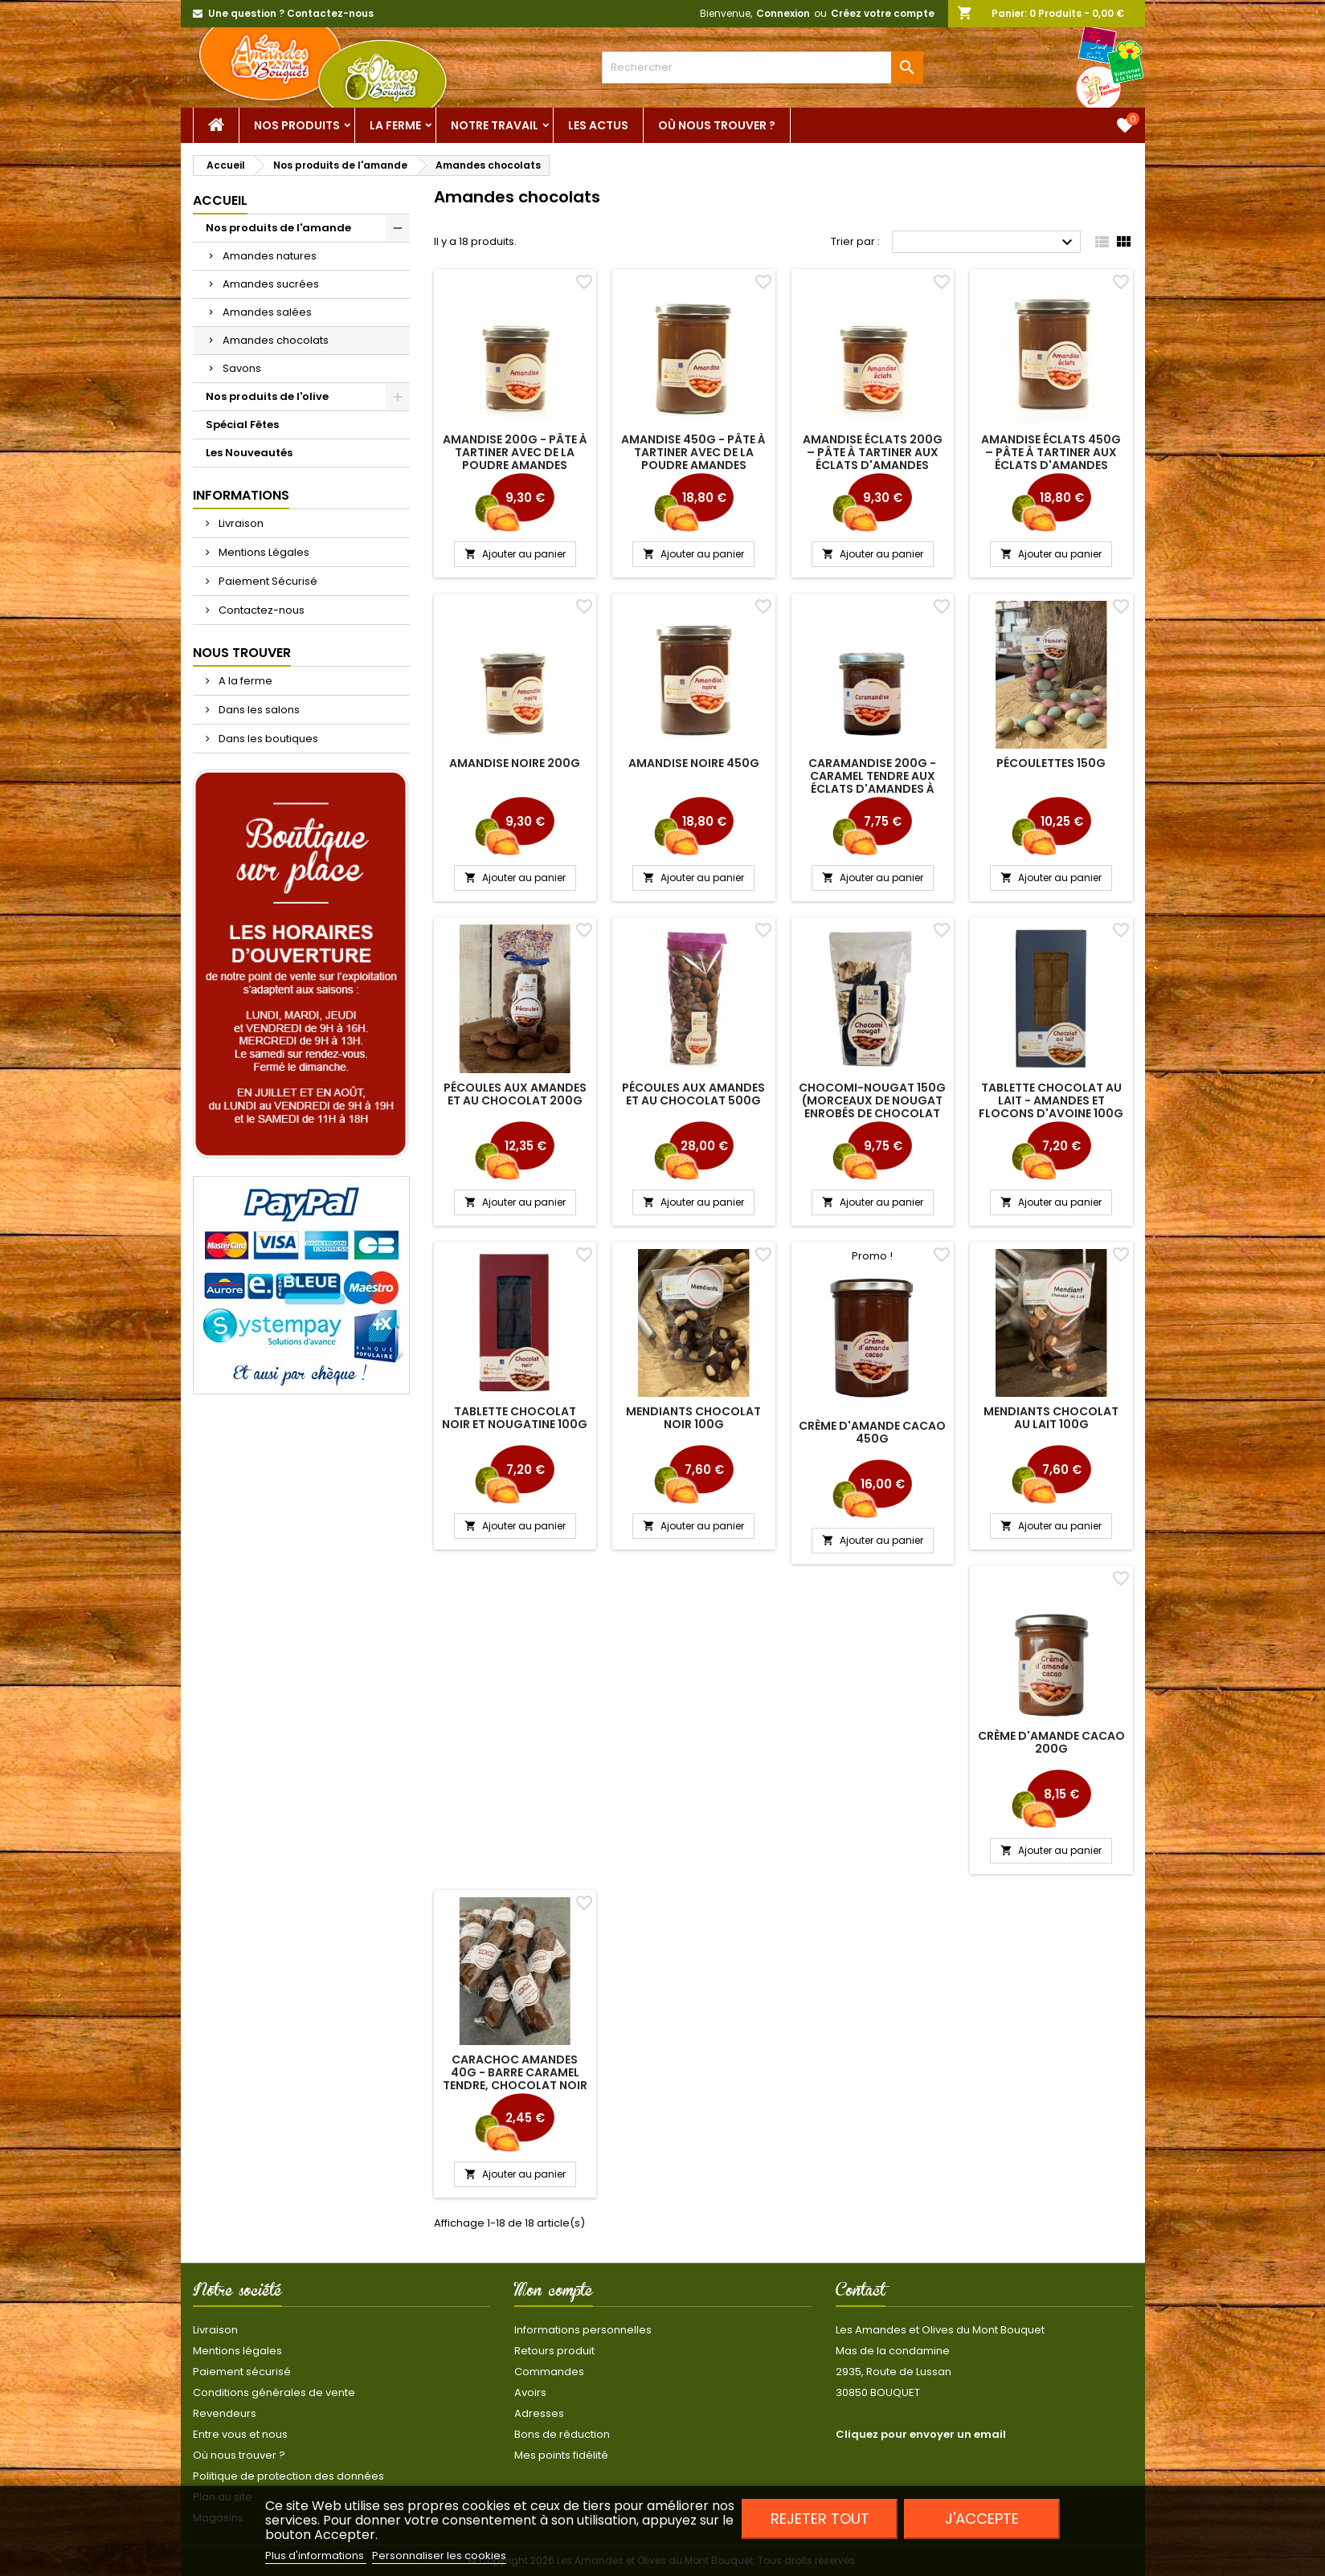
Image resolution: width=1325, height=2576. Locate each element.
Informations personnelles (583, 2329)
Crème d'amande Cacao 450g (872, 1432)
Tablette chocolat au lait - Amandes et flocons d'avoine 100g (1051, 1100)
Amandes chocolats (276, 340)
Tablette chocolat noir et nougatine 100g (514, 1417)
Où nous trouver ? (716, 125)
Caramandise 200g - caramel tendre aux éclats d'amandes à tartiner (872, 782)
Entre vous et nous (240, 2434)
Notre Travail (494, 125)
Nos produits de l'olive (267, 396)
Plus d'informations (315, 2555)
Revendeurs (224, 2413)
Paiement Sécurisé (266, 581)
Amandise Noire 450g (693, 763)
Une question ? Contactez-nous (291, 13)
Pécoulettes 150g (1051, 763)
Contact (860, 2293)
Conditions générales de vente (274, 2392)
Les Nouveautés (249, 452)
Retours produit (554, 2350)
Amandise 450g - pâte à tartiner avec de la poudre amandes (693, 452)
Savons (242, 368)
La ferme (395, 125)
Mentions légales (237, 2350)
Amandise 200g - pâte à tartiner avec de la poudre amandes (515, 452)
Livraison (240, 523)
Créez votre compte (882, 13)
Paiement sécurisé (242, 2371)
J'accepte (982, 2519)
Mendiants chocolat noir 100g (693, 1417)
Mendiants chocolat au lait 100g (1051, 1417)
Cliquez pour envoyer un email (921, 2434)
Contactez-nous (260, 610)
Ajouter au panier (515, 554)
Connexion (783, 13)
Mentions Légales (262, 552)
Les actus (598, 125)
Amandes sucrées (271, 284)
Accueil (220, 200)
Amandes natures (270, 255)
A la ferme (244, 680)
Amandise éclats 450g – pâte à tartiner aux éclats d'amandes (1051, 452)
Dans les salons (258, 709)
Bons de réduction (562, 2434)
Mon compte (553, 2293)
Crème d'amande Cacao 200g (1051, 1742)
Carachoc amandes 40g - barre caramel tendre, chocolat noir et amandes (515, 2078)
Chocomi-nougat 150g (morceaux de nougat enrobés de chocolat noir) (872, 1107)
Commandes (549, 2371)
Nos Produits (297, 125)
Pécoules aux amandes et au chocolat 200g (515, 1094)
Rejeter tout (820, 2519)
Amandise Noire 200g (514, 763)
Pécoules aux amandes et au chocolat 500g (693, 1094)
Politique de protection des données (288, 2476)
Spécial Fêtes (242, 424)
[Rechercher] (762, 67)
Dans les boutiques (267, 738)
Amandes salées (267, 312)
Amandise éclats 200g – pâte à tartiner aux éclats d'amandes (873, 452)
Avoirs (530, 2392)
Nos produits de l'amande (278, 227)
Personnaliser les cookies (439, 2555)
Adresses (539, 2413)
